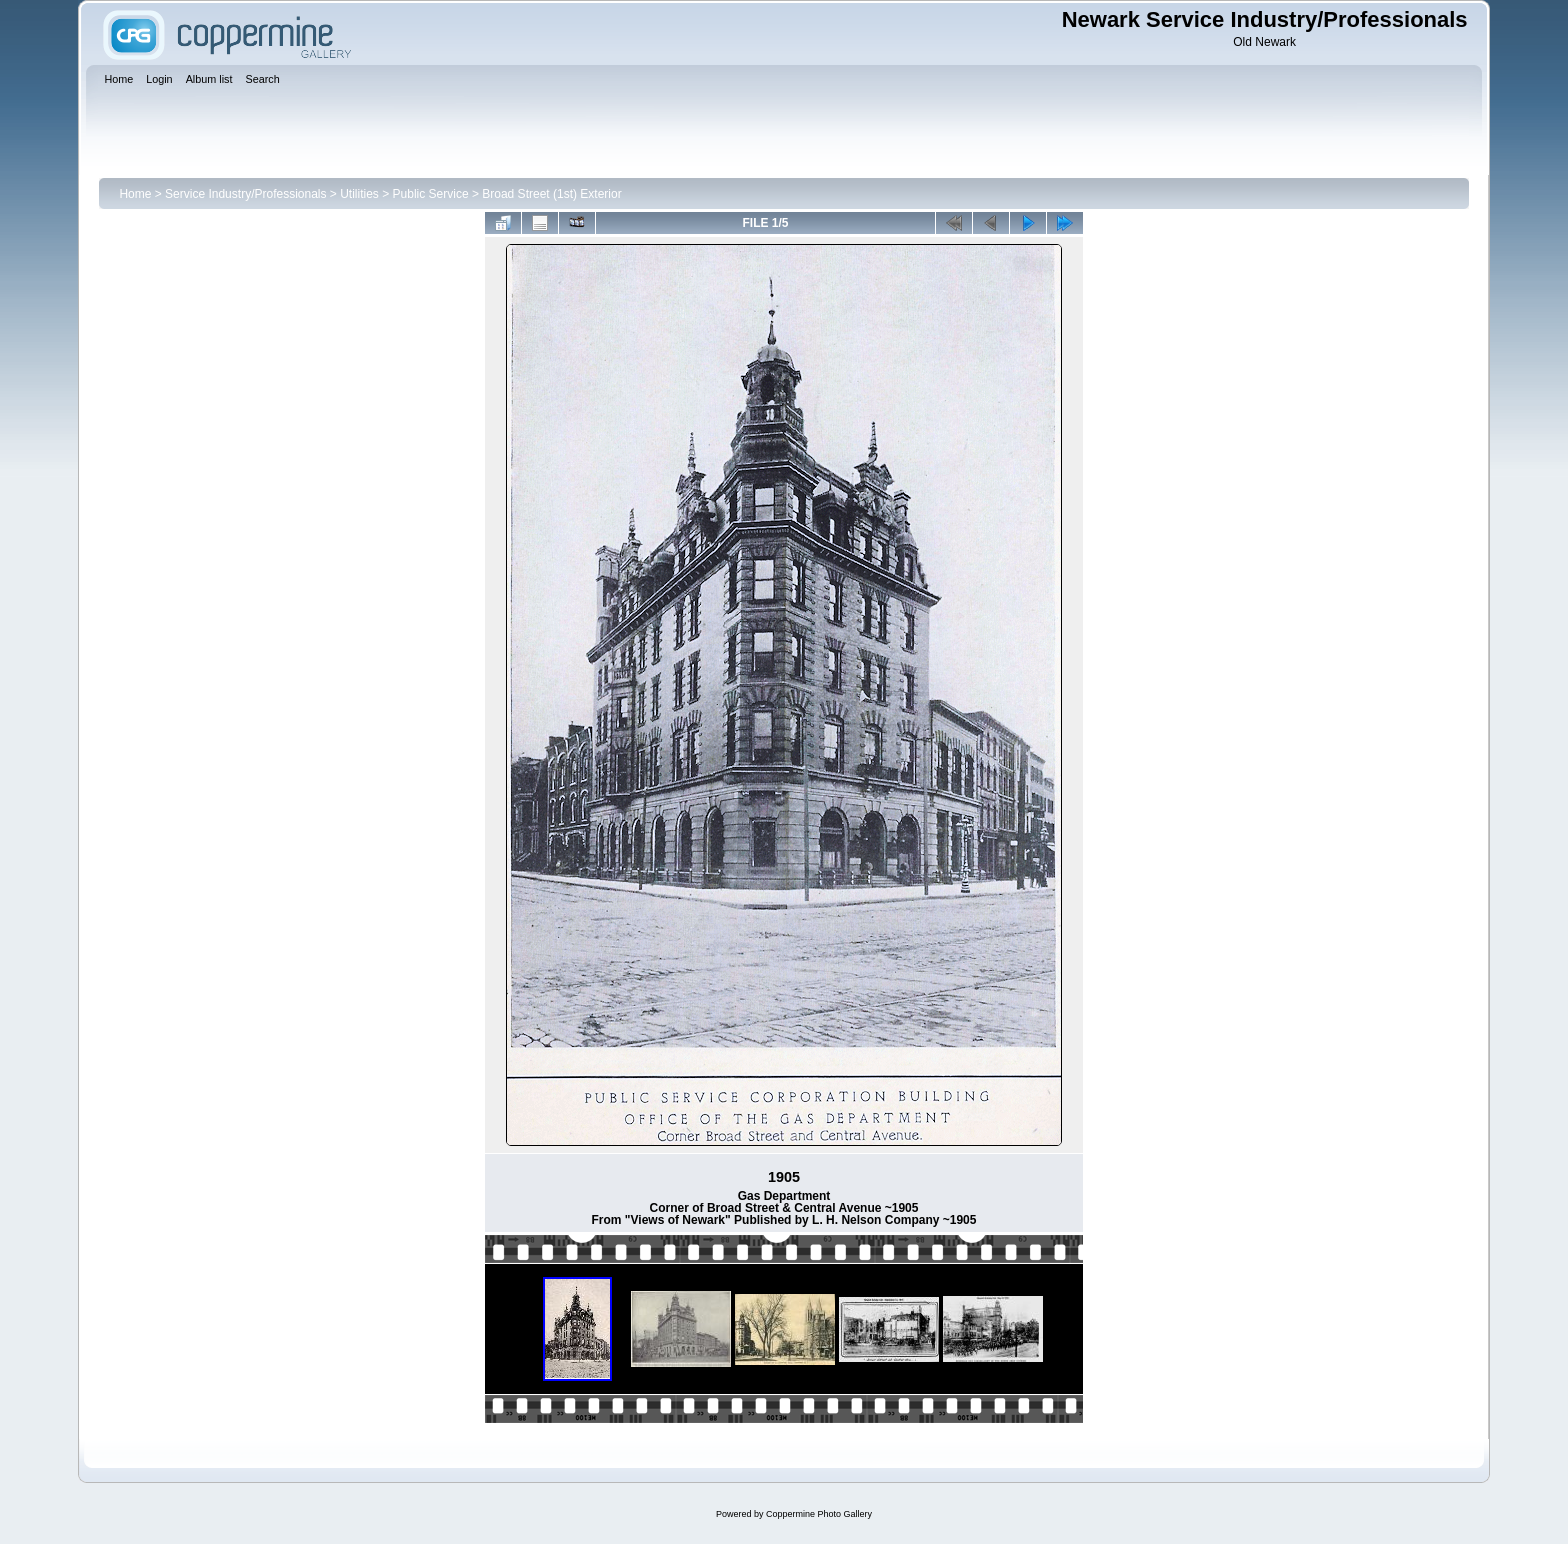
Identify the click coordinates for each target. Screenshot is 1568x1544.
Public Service (431, 194)
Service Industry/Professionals (245, 194)
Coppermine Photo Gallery (819, 1514)
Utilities (359, 194)
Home (135, 194)
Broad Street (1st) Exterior (551, 194)
